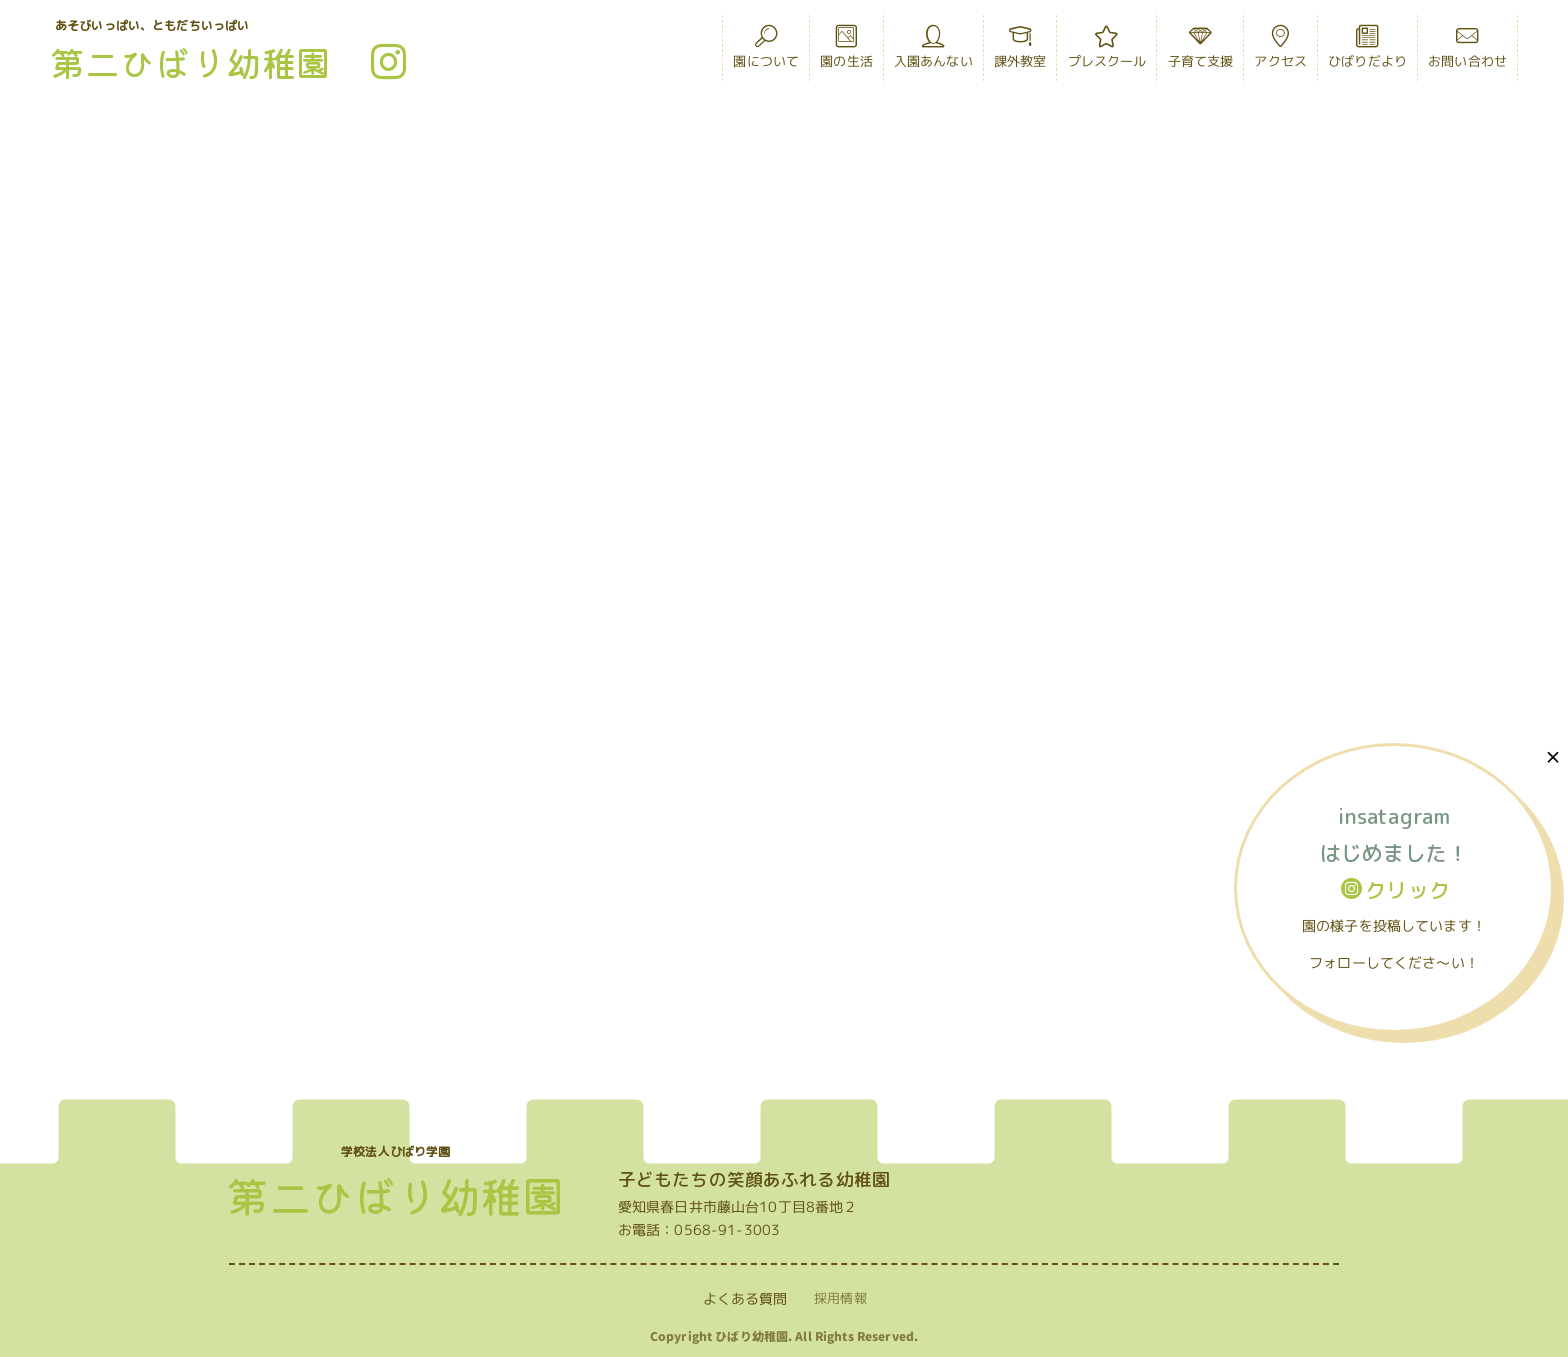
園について (766, 52)
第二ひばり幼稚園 (190, 61)
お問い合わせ (1467, 52)
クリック (1395, 890)
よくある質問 (745, 1298)
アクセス (1280, 52)
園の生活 (846, 52)
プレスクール (1107, 52)
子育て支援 (1201, 52)
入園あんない (933, 52)
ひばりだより (1367, 52)
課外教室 (1020, 52)
